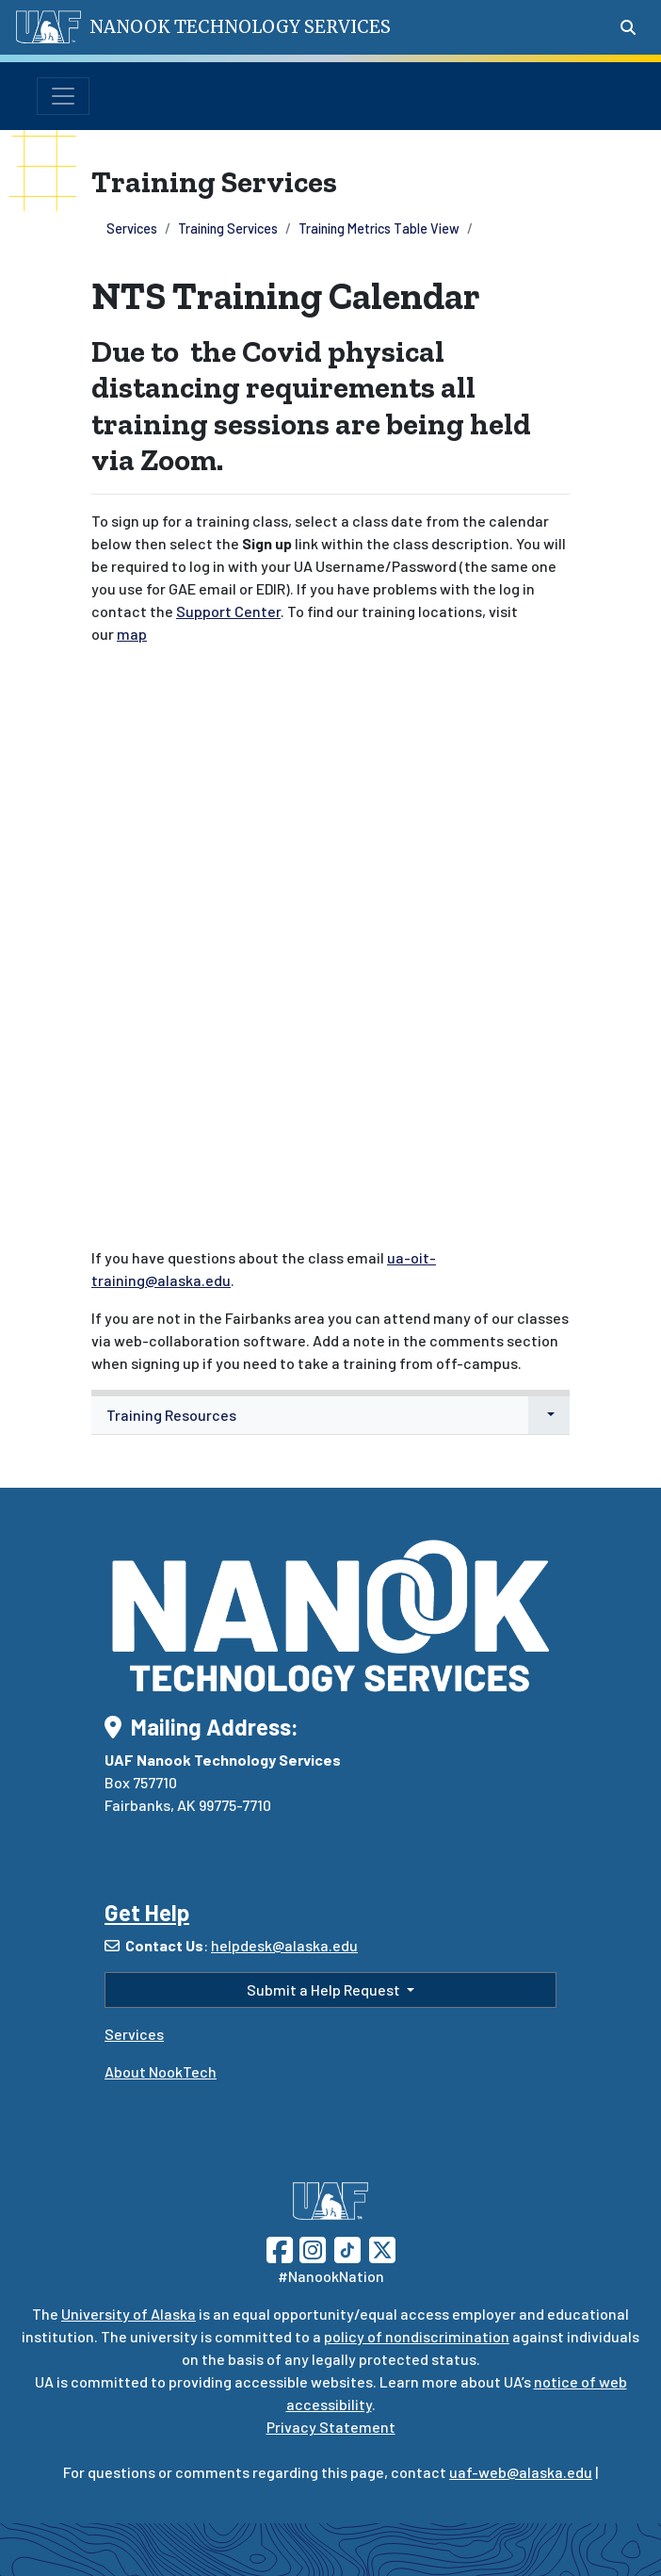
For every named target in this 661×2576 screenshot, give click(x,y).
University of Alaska (128, 2314)
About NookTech (161, 2071)
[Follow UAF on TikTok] (347, 2248)
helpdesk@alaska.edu (284, 1945)
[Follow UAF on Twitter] (382, 2248)
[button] (549, 1415)
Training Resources (171, 1415)
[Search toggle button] (628, 27)
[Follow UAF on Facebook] (279, 2248)
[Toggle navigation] (63, 96)
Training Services (228, 228)
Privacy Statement (330, 2427)
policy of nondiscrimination (416, 2336)
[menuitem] (330, 1415)
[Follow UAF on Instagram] (311, 2248)
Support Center (228, 611)
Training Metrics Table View (378, 228)
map (132, 634)
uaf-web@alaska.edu (520, 2472)
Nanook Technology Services (240, 27)
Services (131, 228)
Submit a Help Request (325, 1989)
